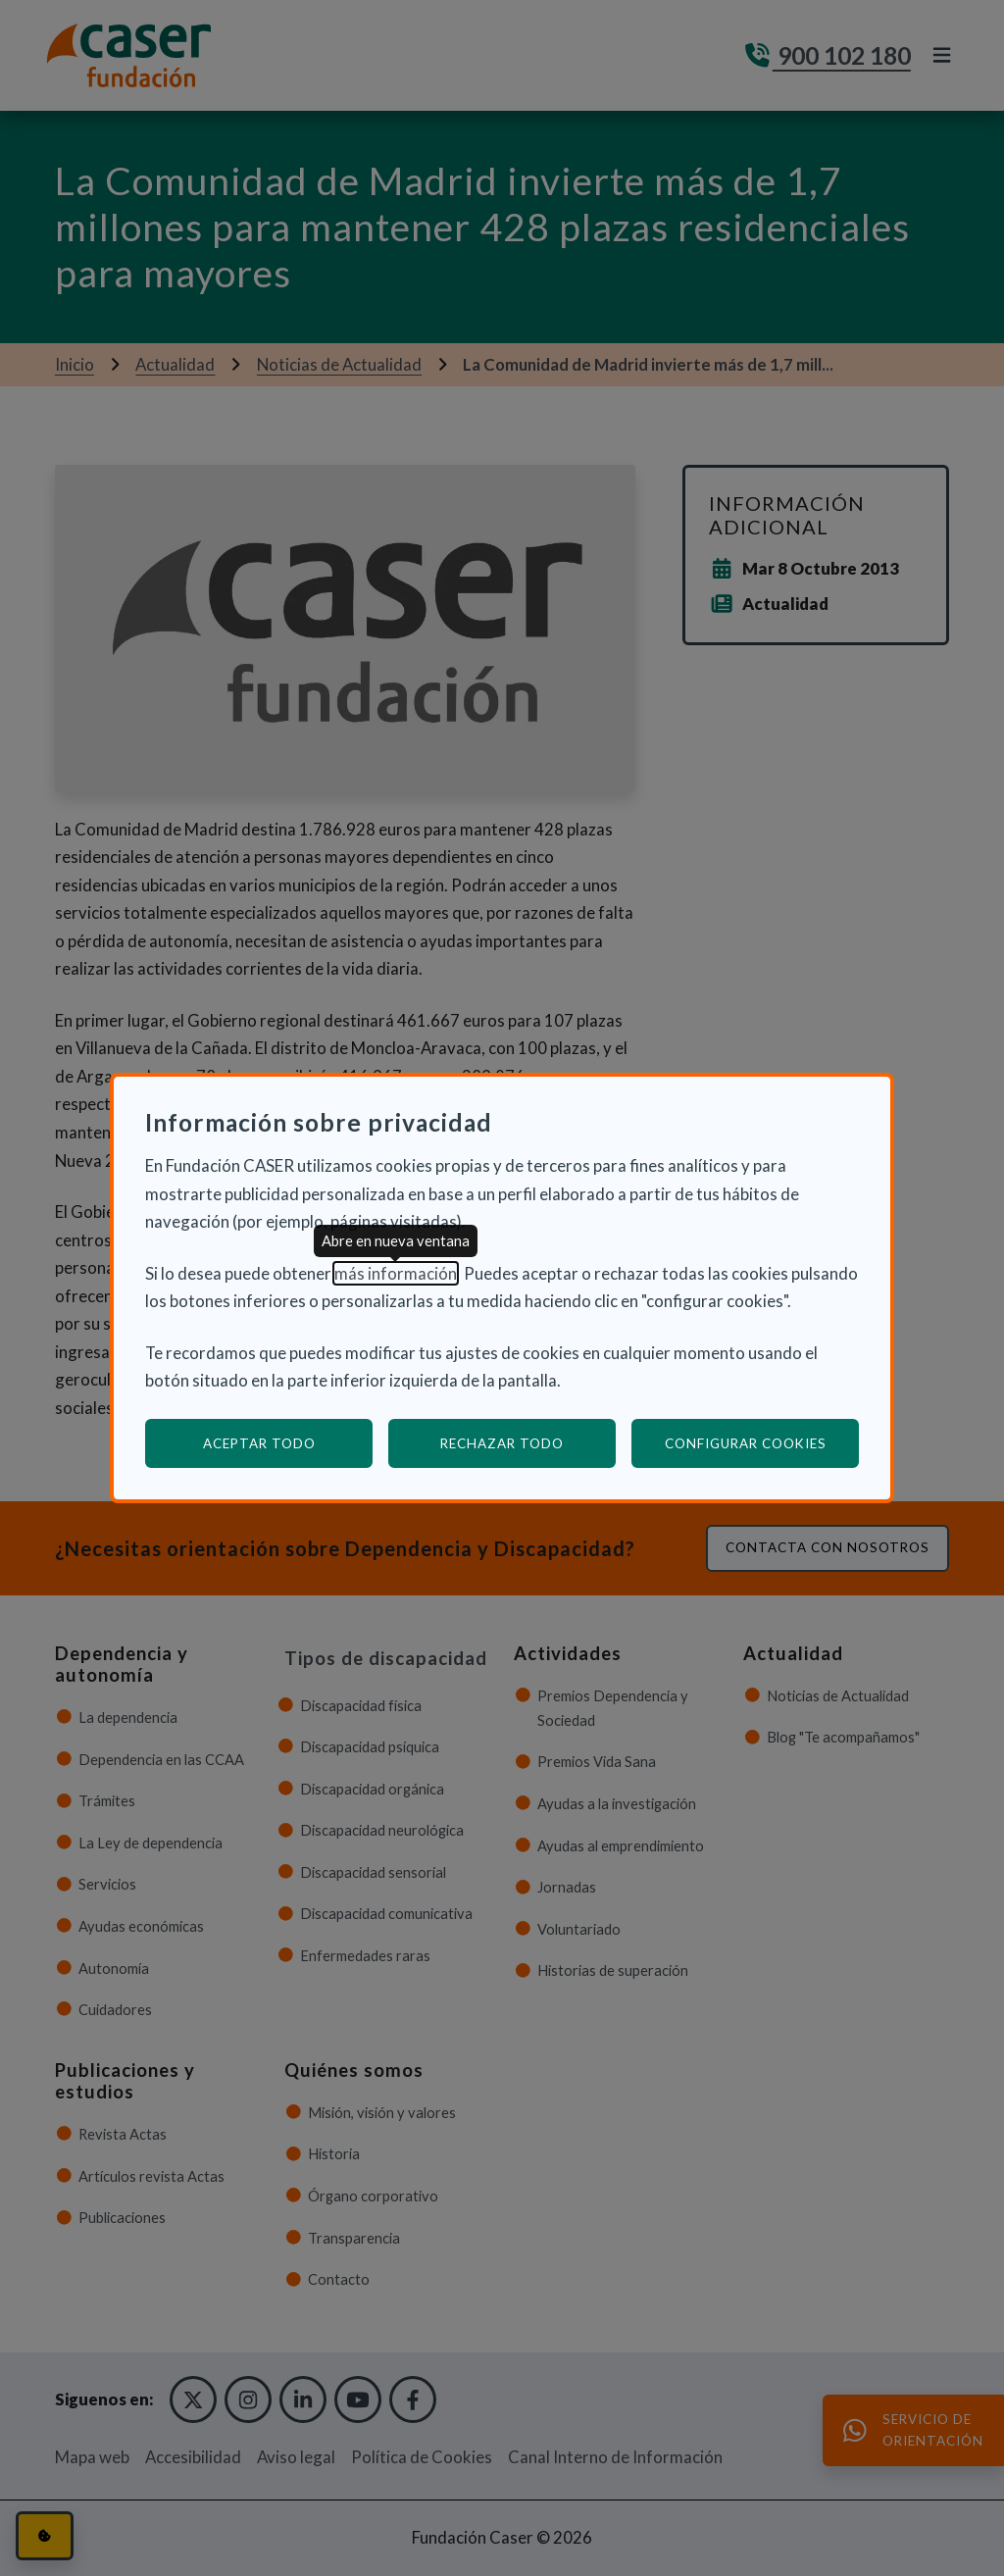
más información (395, 1273)
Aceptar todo (259, 1443)
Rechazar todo (502, 1443)
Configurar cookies (762, 1443)
